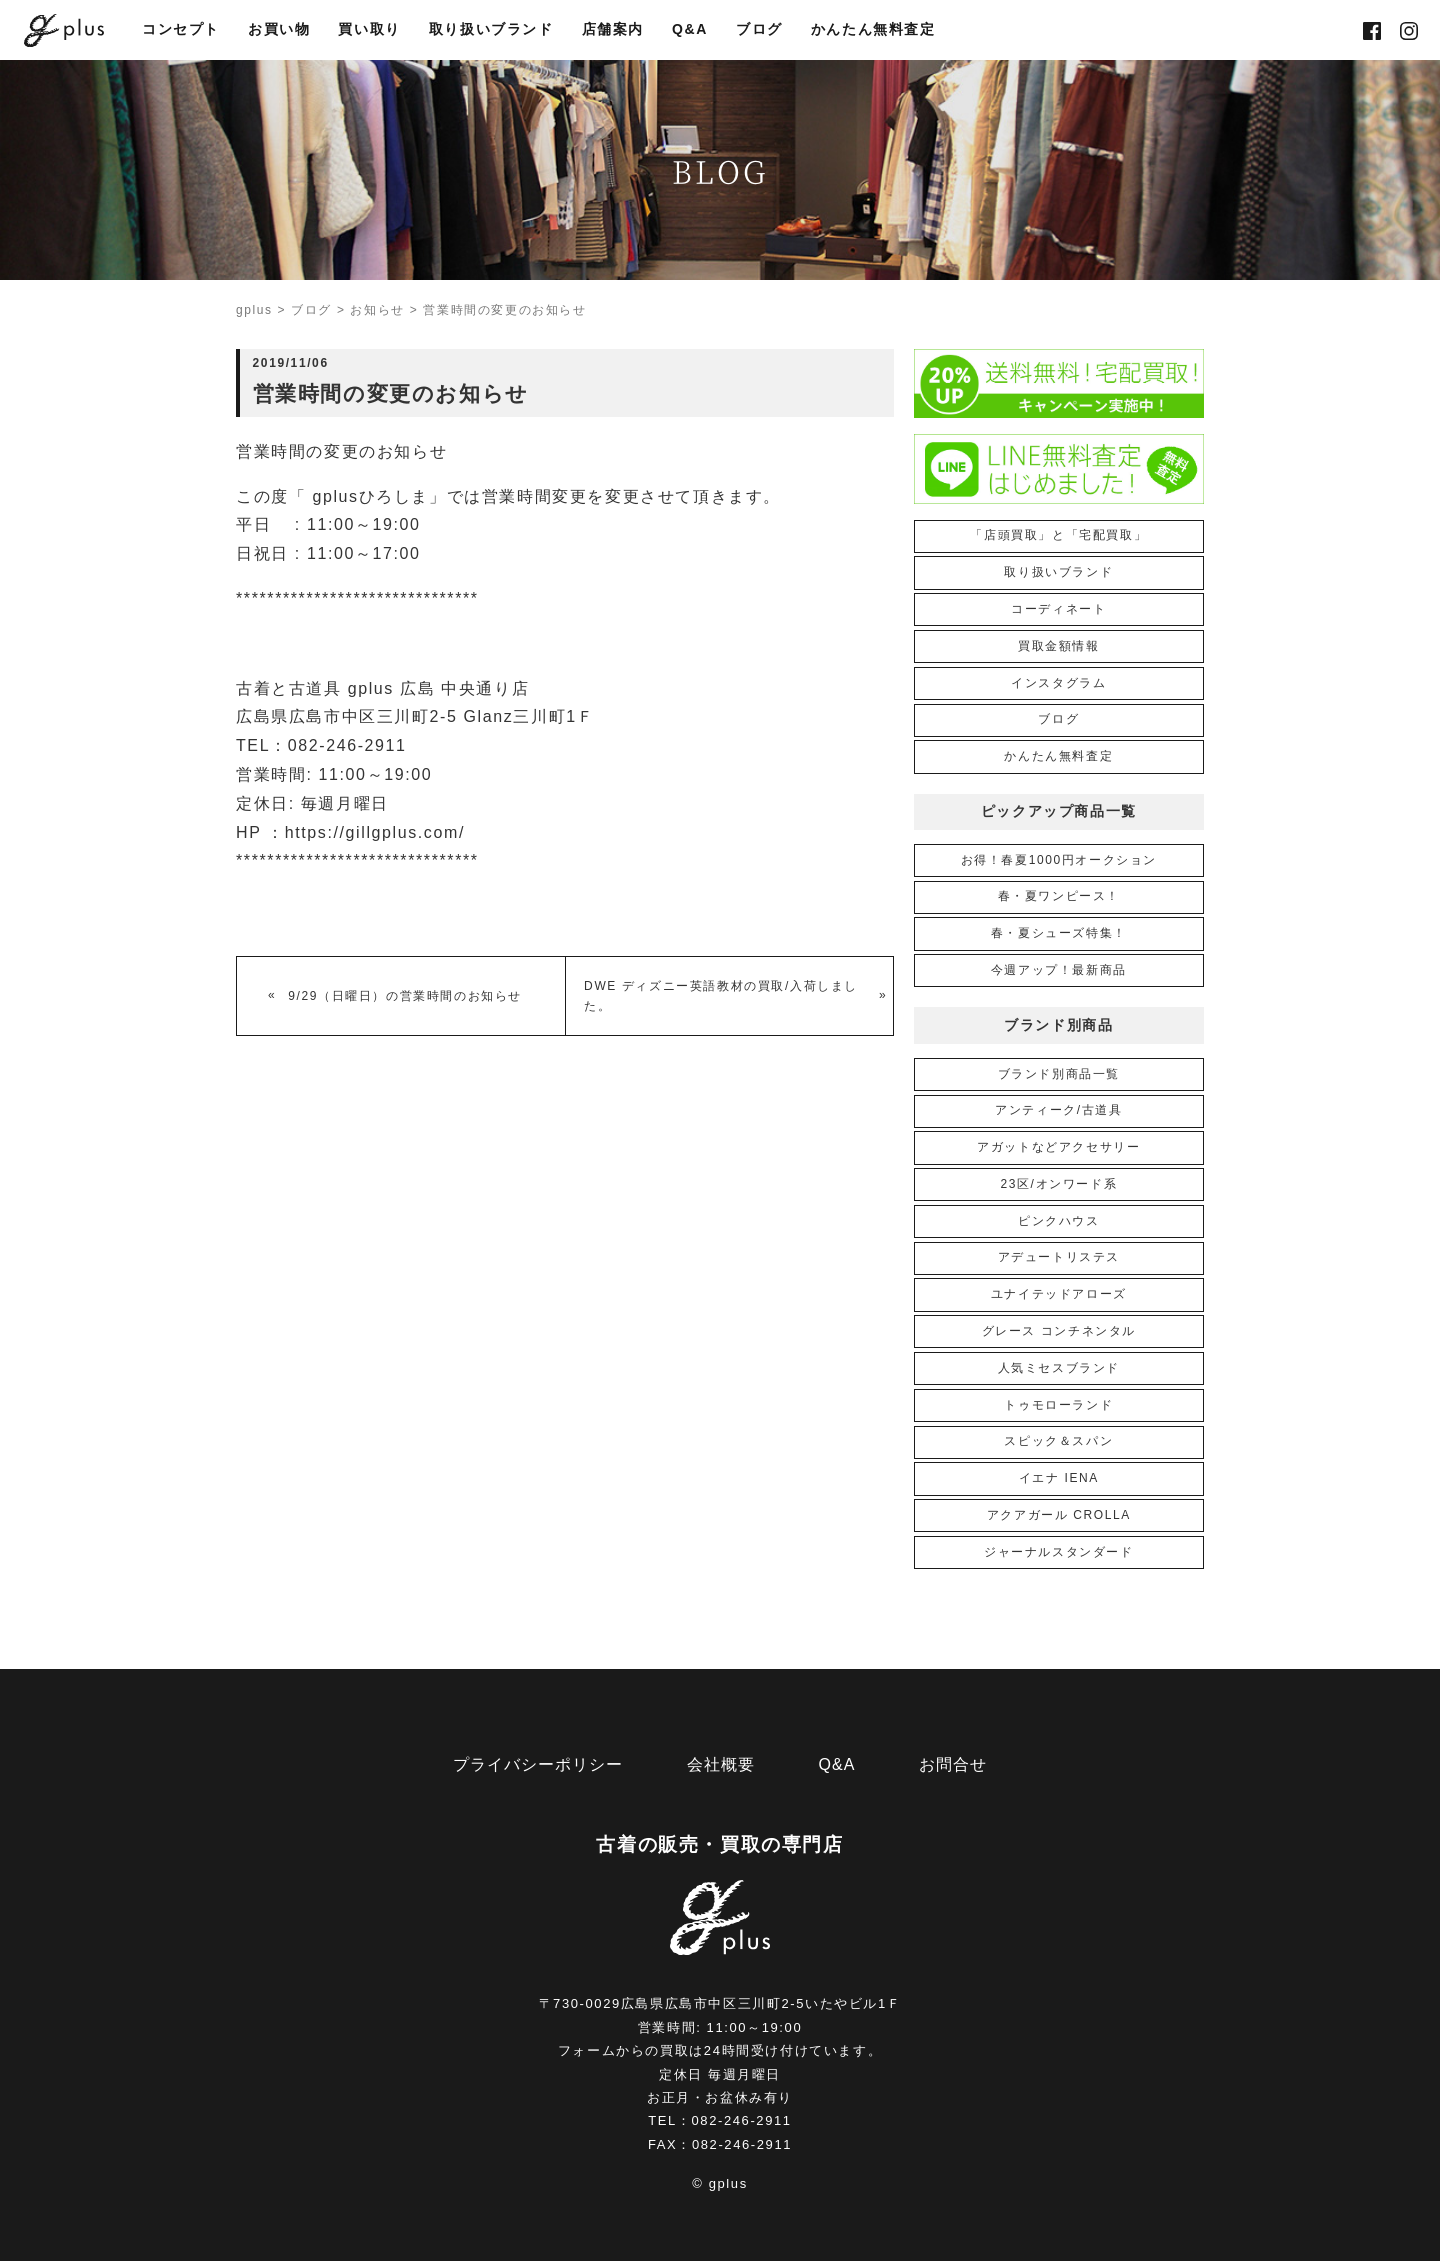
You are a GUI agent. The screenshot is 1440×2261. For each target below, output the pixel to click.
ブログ (759, 30)
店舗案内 (613, 30)
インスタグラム (1058, 683)
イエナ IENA (1059, 1478)
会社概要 (721, 1764)
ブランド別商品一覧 (1059, 1074)
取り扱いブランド (491, 30)
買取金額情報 (1059, 646)
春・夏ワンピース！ (1059, 896)
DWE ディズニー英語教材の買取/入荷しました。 (721, 996)
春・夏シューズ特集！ (1059, 933)
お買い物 (279, 30)
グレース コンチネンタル (1059, 1331)
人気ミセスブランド (1059, 1368)
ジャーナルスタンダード (1059, 1552)
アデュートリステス (1059, 1257)
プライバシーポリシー (538, 1764)
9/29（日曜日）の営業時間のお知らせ (405, 996)
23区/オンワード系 (1058, 1184)
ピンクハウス (1059, 1221)
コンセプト (181, 30)
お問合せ (953, 1764)
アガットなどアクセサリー (1058, 1147)
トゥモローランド (1058, 1405)
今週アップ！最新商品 (1059, 970)
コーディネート (1058, 609)
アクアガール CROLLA (1059, 1515)
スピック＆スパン (1058, 1441)
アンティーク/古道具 (1058, 1110)
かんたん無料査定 (873, 30)
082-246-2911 (742, 2120)
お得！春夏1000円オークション (1059, 860)
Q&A (690, 30)
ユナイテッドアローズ (1059, 1294)
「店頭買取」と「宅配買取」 (1058, 535)
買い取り (369, 30)
